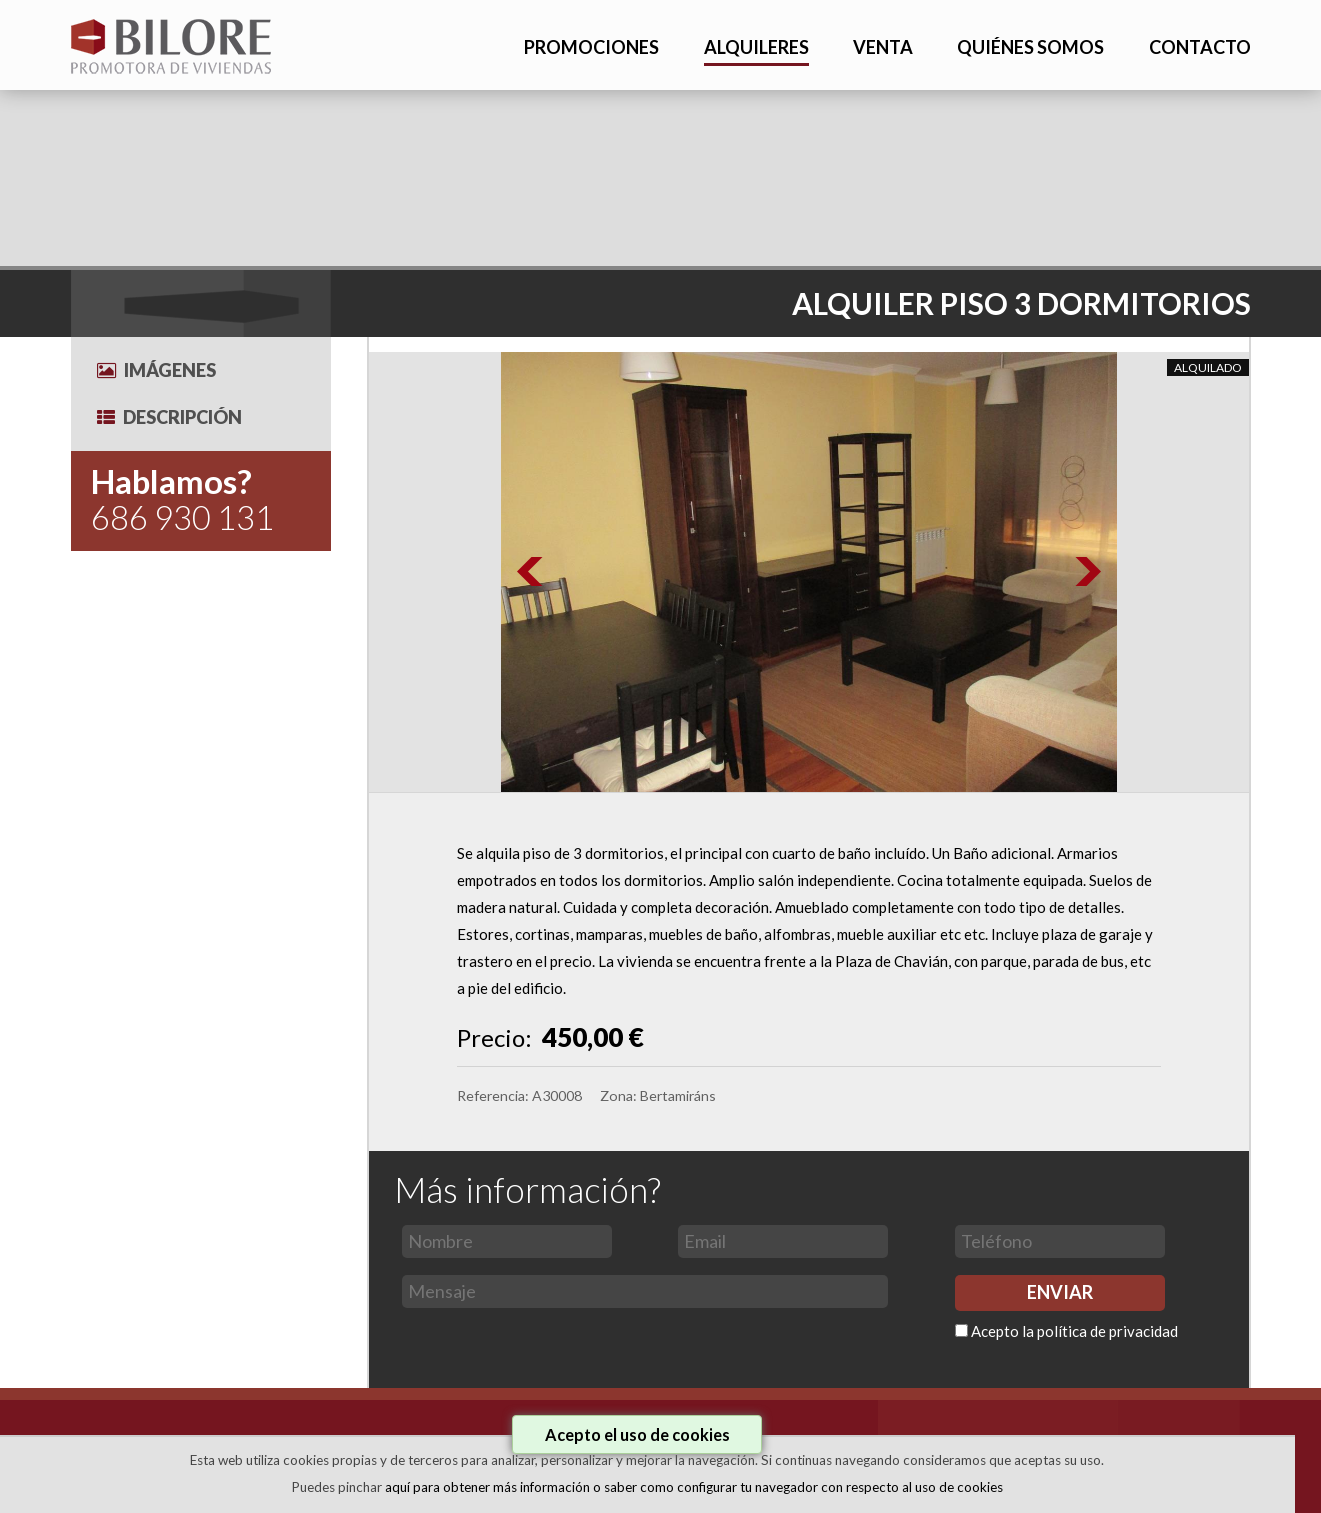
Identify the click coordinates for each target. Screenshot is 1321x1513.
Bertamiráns (678, 1095)
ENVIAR (1060, 1292)
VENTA (883, 47)
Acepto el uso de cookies (637, 1434)
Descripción (169, 417)
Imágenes (156, 370)
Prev (531, 572)
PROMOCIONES (591, 47)
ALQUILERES (756, 47)
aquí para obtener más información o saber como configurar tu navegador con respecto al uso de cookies (694, 1487)
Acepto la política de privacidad (1074, 1331)
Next (1087, 572)
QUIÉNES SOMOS (1030, 47)
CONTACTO (1200, 47)
